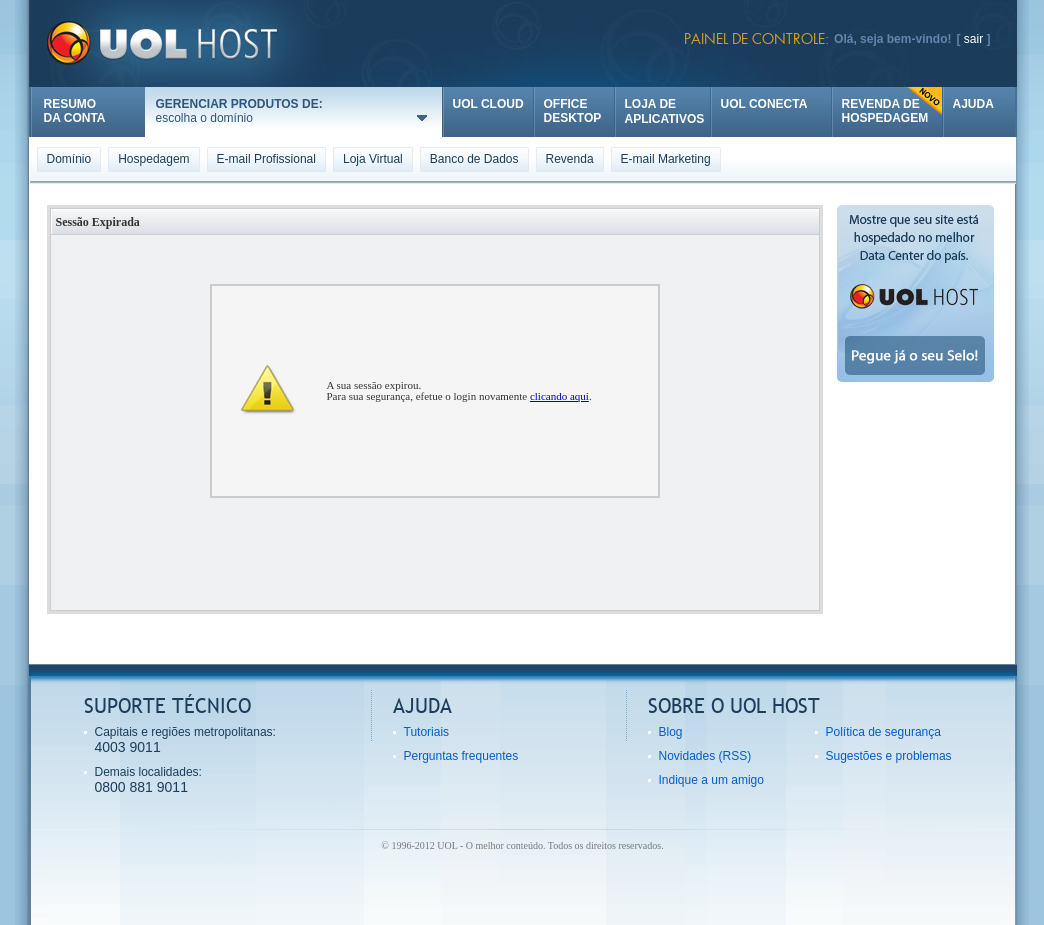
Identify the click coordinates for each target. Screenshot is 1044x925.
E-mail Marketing (666, 159)
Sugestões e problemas (889, 756)
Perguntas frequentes (461, 756)
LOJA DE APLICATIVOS (665, 111)
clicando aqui (559, 396)
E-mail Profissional (266, 159)
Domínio (69, 159)
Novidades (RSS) (705, 756)
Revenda (570, 159)
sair (973, 39)
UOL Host (187, 43)
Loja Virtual (373, 159)
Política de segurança (883, 732)
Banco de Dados (474, 159)
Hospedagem (153, 159)
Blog (671, 732)
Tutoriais (427, 732)
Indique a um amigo (711, 780)
